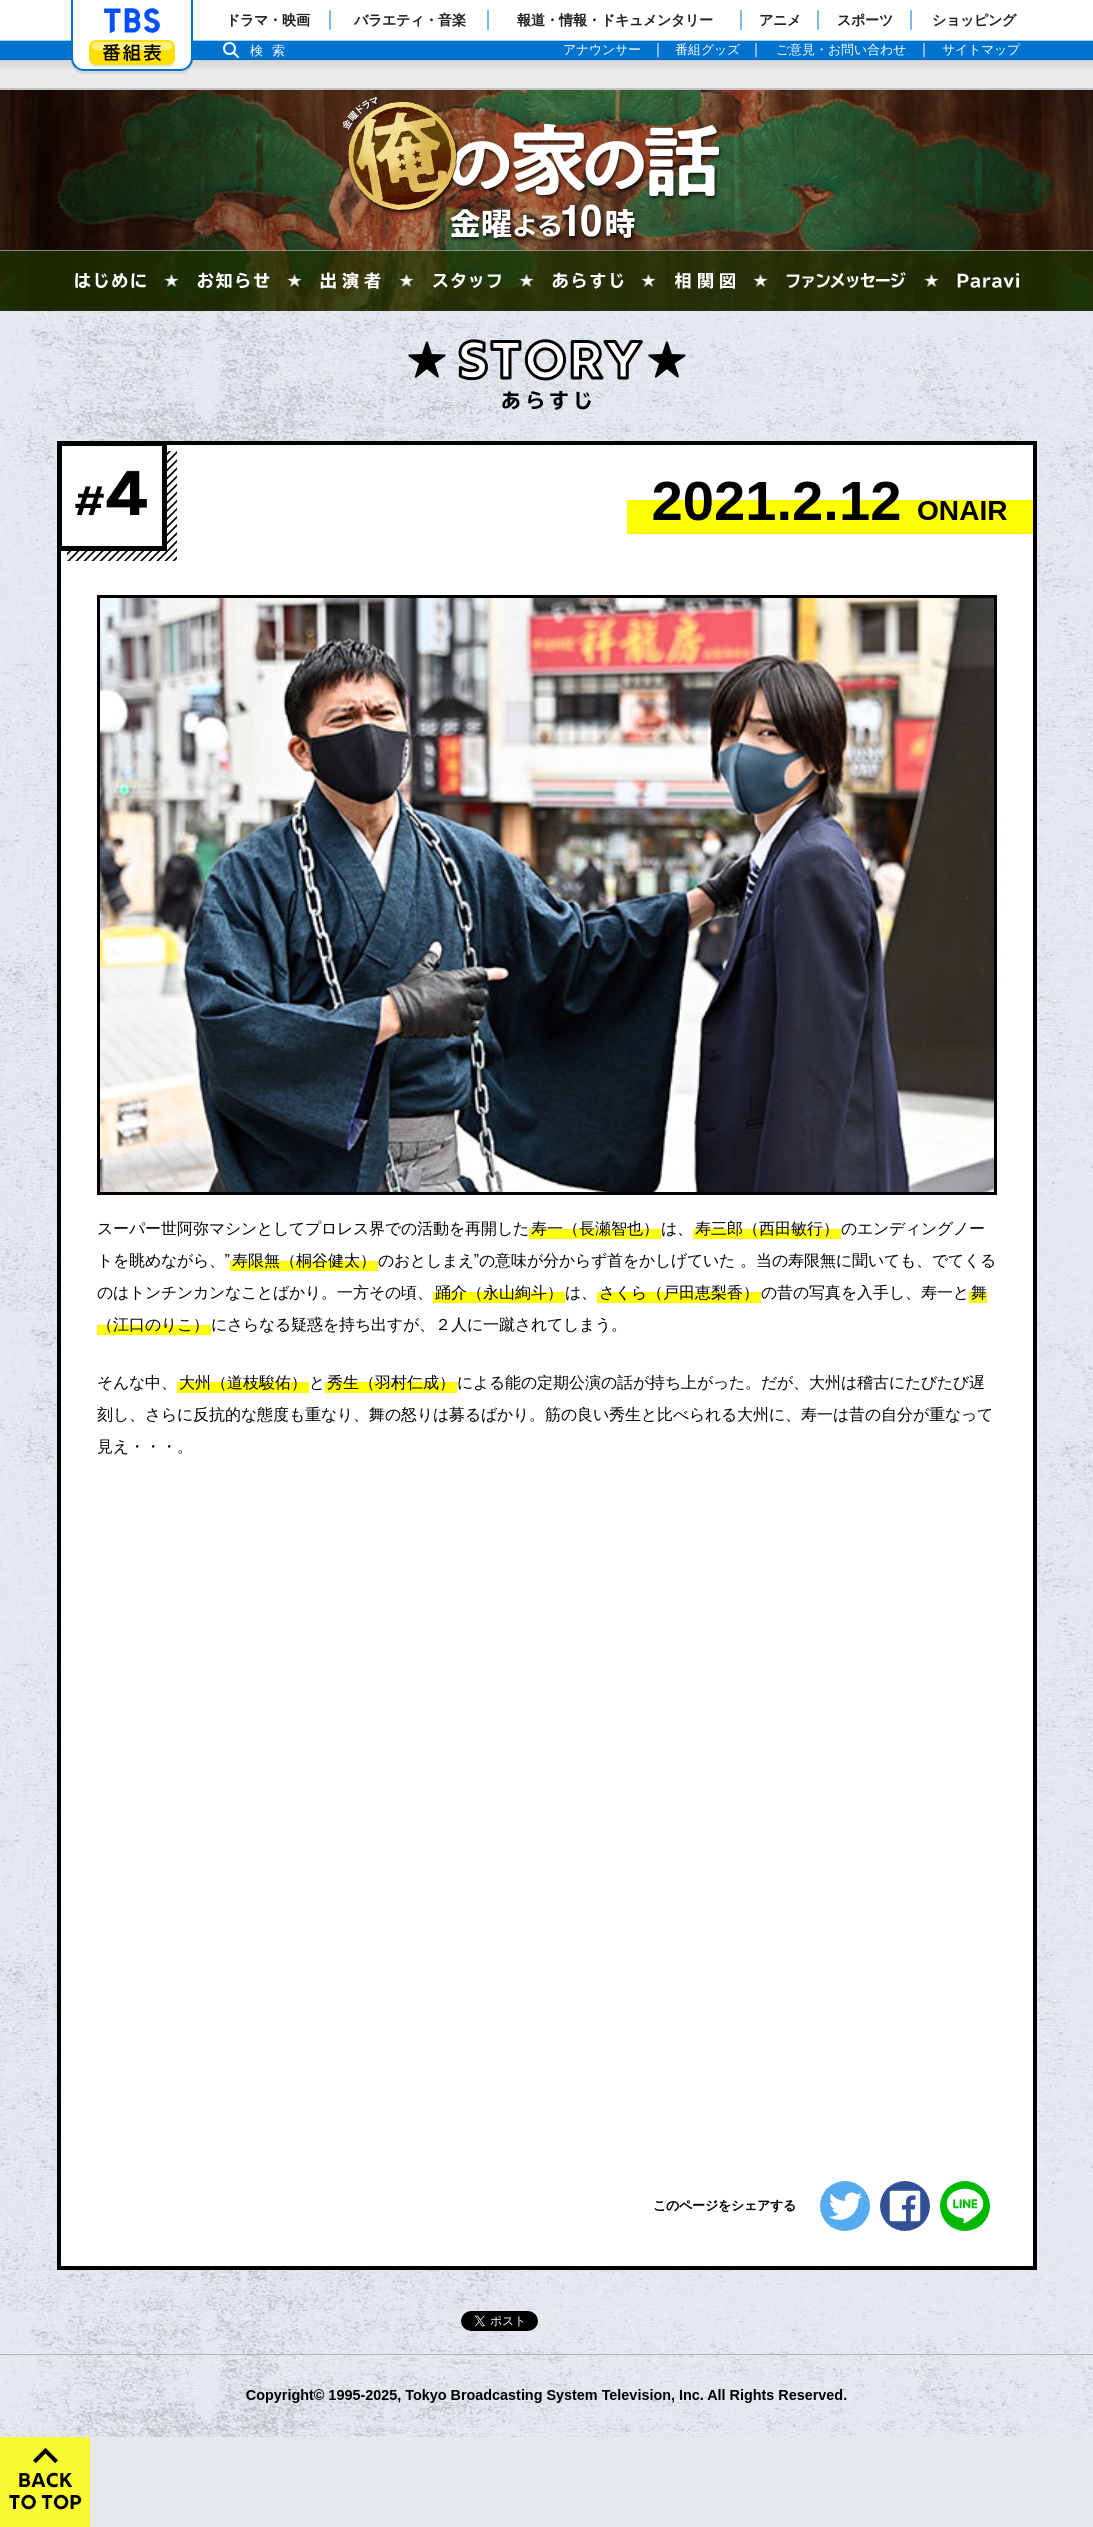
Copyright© (285, 2395)
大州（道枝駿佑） (243, 1382)
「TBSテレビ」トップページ (132, 21)
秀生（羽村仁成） (391, 1382)
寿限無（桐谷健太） (304, 1260)
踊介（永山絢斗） (499, 1292)
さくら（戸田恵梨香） (679, 1292)
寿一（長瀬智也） (595, 1228)
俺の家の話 (547, 170)
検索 (273, 50)
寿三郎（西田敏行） (767, 1228)
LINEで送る (965, 2206)
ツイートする (845, 2206)
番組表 (132, 52)
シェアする (905, 2206)
